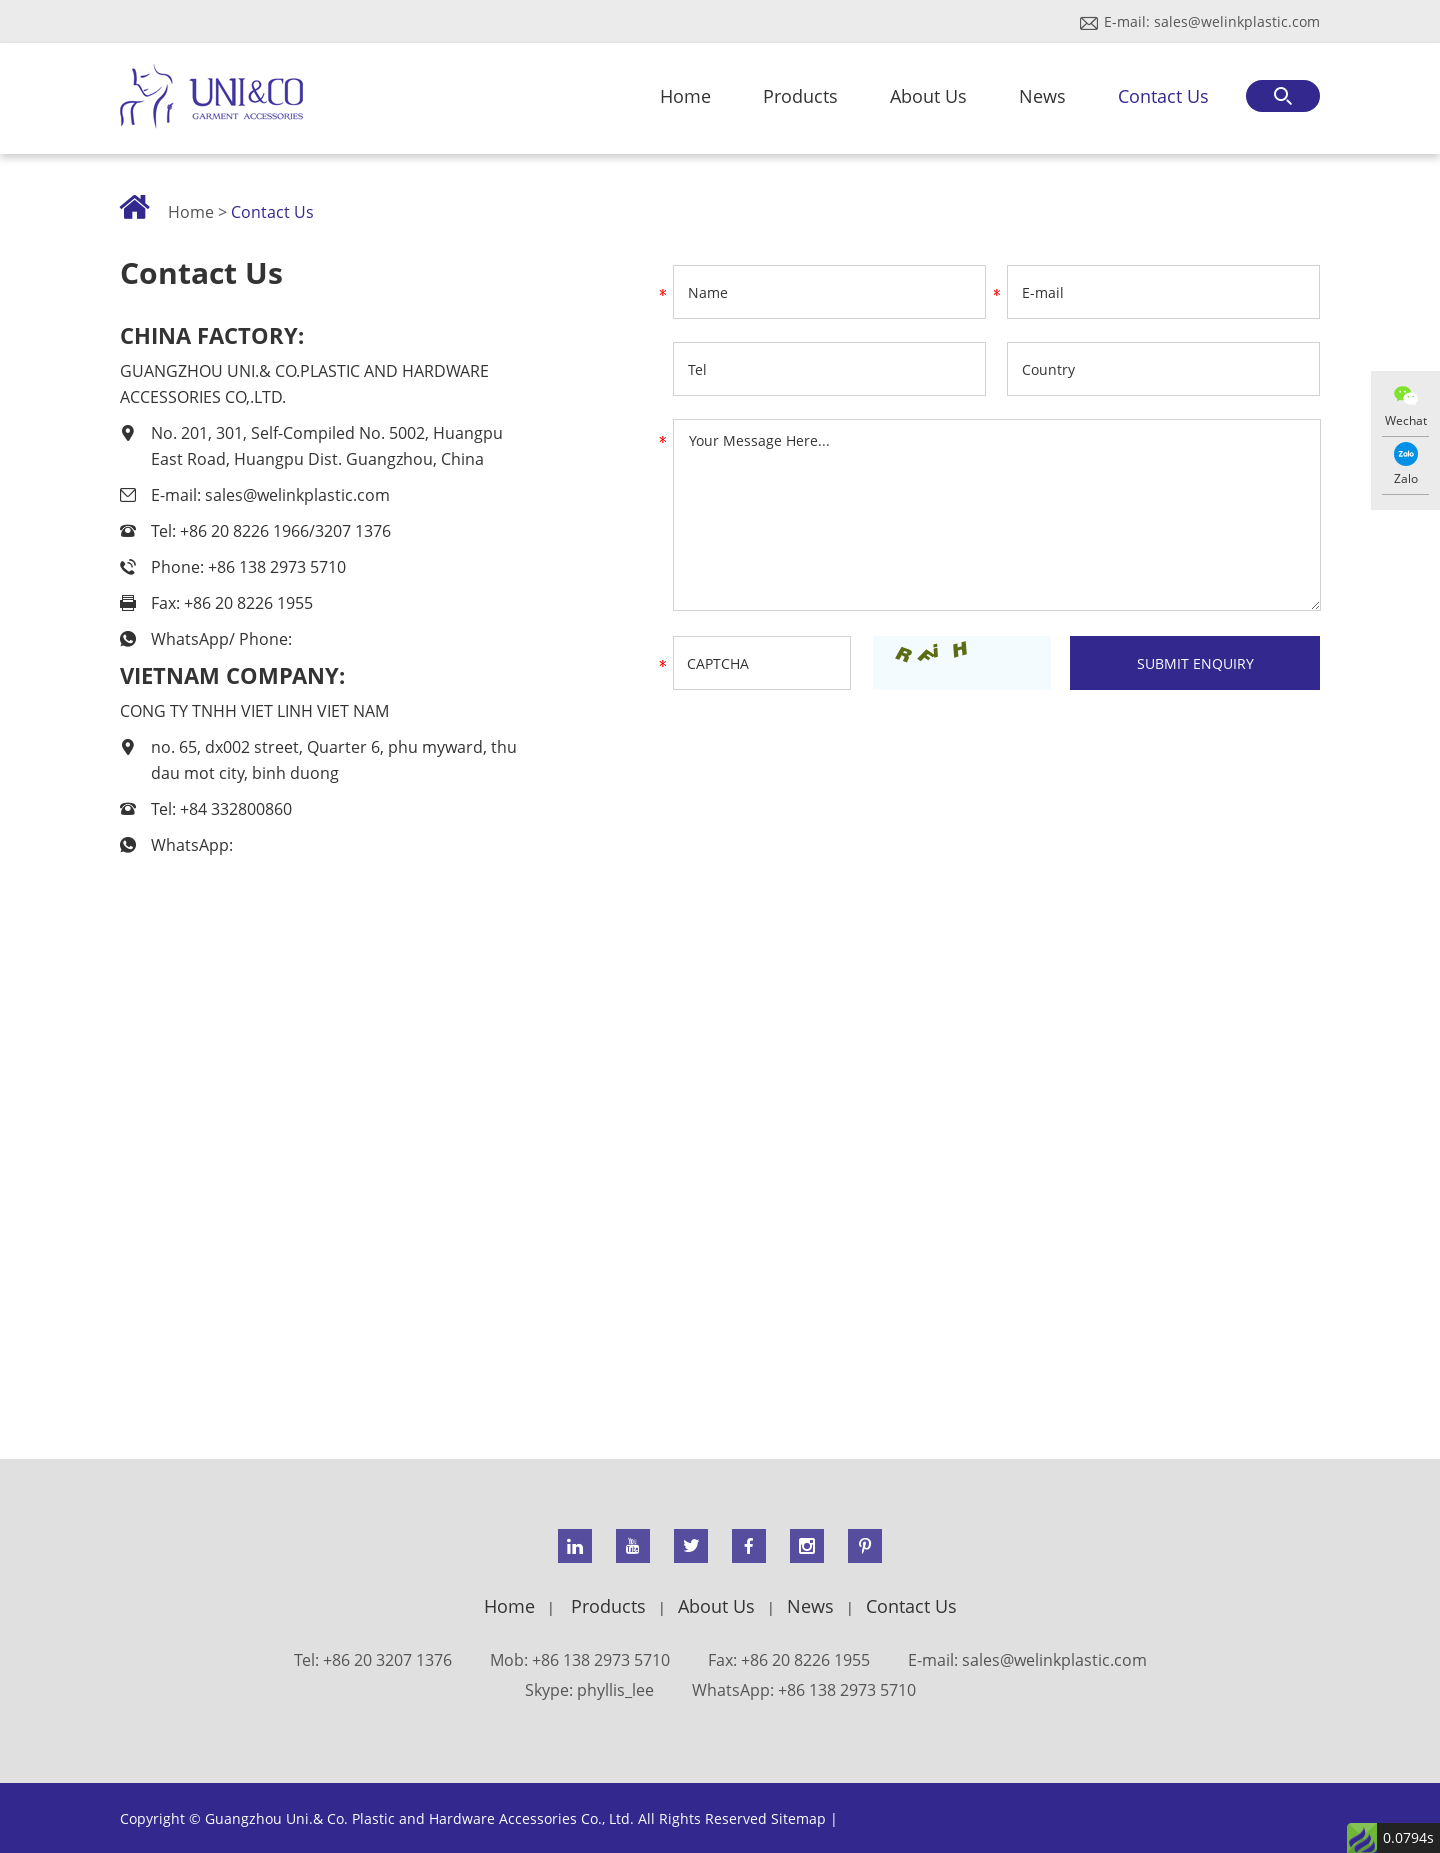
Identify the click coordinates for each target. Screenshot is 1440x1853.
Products (800, 96)
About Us (928, 96)
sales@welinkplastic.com (1237, 21)
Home (685, 96)
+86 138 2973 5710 (847, 1690)
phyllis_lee (615, 1690)
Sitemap (798, 1818)
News (1042, 96)
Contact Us (1163, 96)
